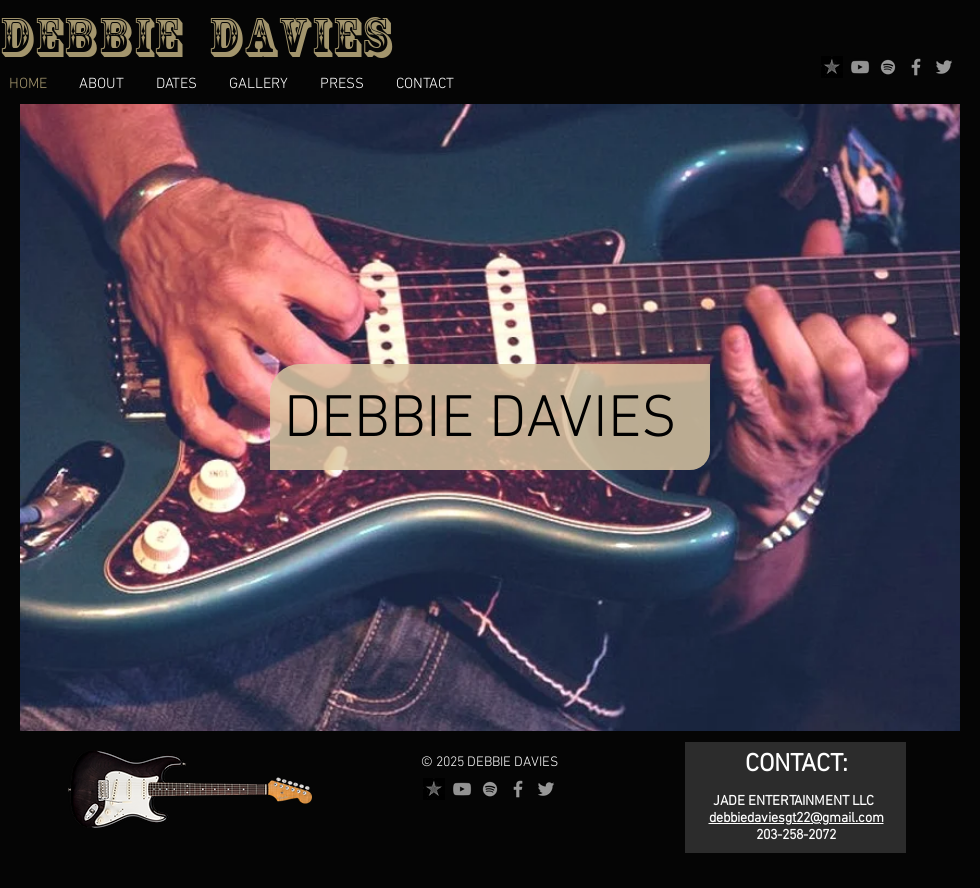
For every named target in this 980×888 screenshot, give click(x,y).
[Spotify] (888, 67)
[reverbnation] (832, 67)
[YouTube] (860, 67)
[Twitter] (944, 67)
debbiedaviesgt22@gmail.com (796, 818)
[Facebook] (916, 67)
